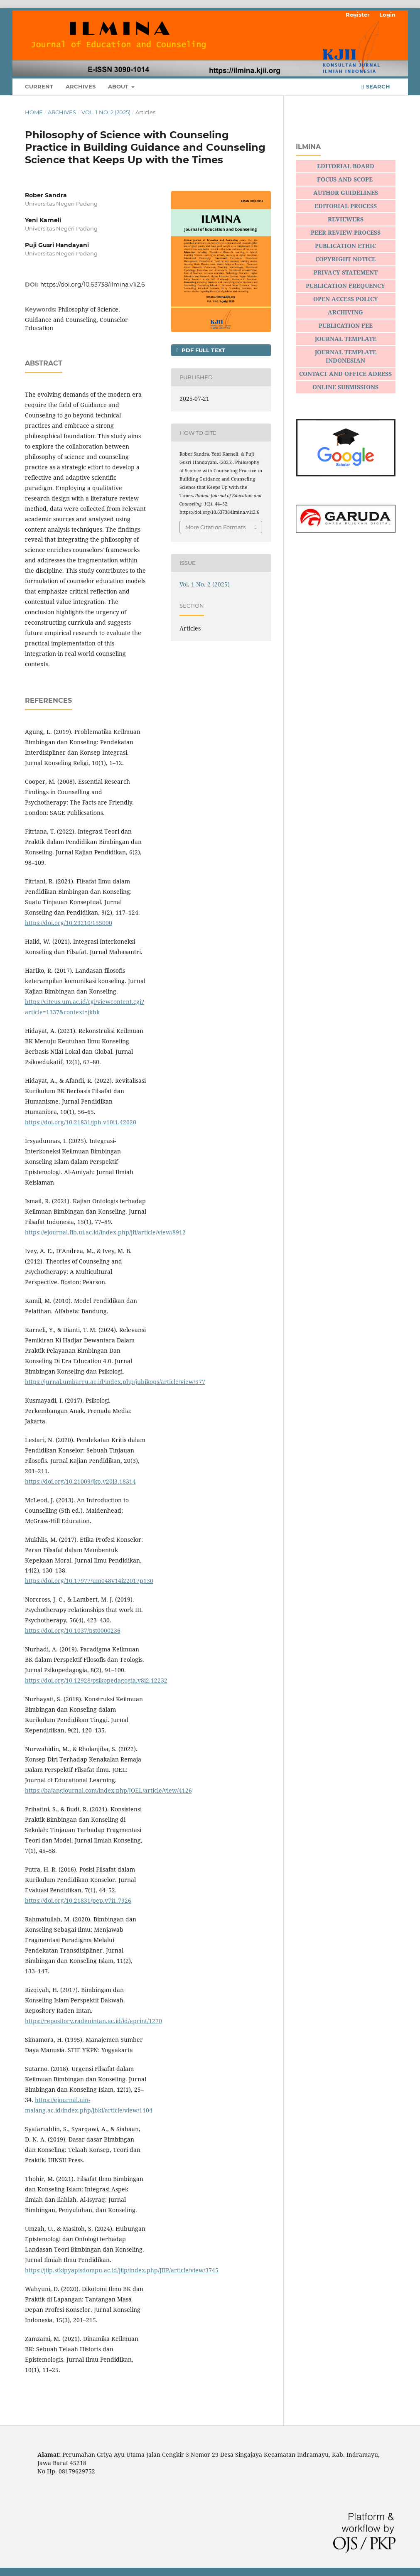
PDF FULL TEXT (202, 350)
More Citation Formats (215, 527)
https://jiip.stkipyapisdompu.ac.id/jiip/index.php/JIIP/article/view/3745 (122, 2270)
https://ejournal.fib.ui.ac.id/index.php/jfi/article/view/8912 (105, 1232)
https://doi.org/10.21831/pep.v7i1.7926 (78, 1900)
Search (375, 86)
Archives (81, 86)
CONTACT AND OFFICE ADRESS (345, 374)
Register (358, 14)
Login (387, 14)
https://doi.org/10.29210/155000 (68, 923)
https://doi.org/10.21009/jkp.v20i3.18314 (80, 1481)
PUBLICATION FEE (346, 325)
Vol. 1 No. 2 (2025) (105, 112)
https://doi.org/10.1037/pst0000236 (72, 1630)
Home (34, 112)
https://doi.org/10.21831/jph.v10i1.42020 (80, 1122)
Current (39, 86)
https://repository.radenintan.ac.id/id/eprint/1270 (93, 2021)
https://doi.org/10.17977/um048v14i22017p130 (89, 1581)
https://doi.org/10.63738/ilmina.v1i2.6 (92, 284)
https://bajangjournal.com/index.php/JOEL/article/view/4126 (108, 1790)
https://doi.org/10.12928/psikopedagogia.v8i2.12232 (96, 1680)
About (119, 86)
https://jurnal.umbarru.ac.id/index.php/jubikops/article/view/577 (115, 1382)
